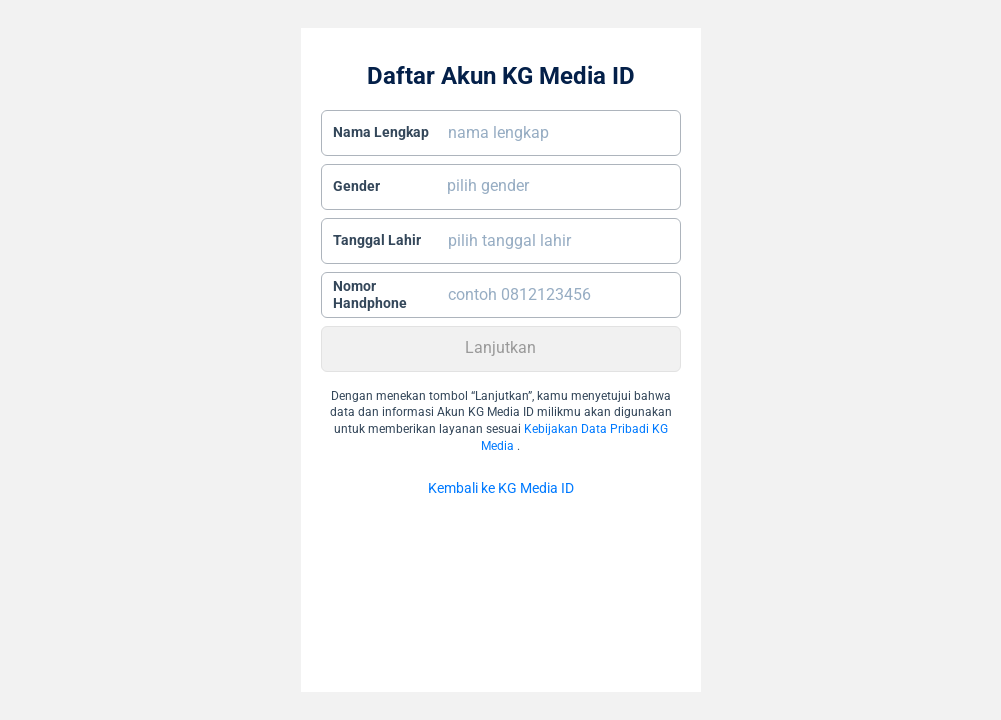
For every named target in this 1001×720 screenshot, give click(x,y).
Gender (356, 186)
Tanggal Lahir (377, 240)
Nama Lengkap (381, 132)
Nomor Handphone (370, 295)
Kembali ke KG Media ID (501, 488)
